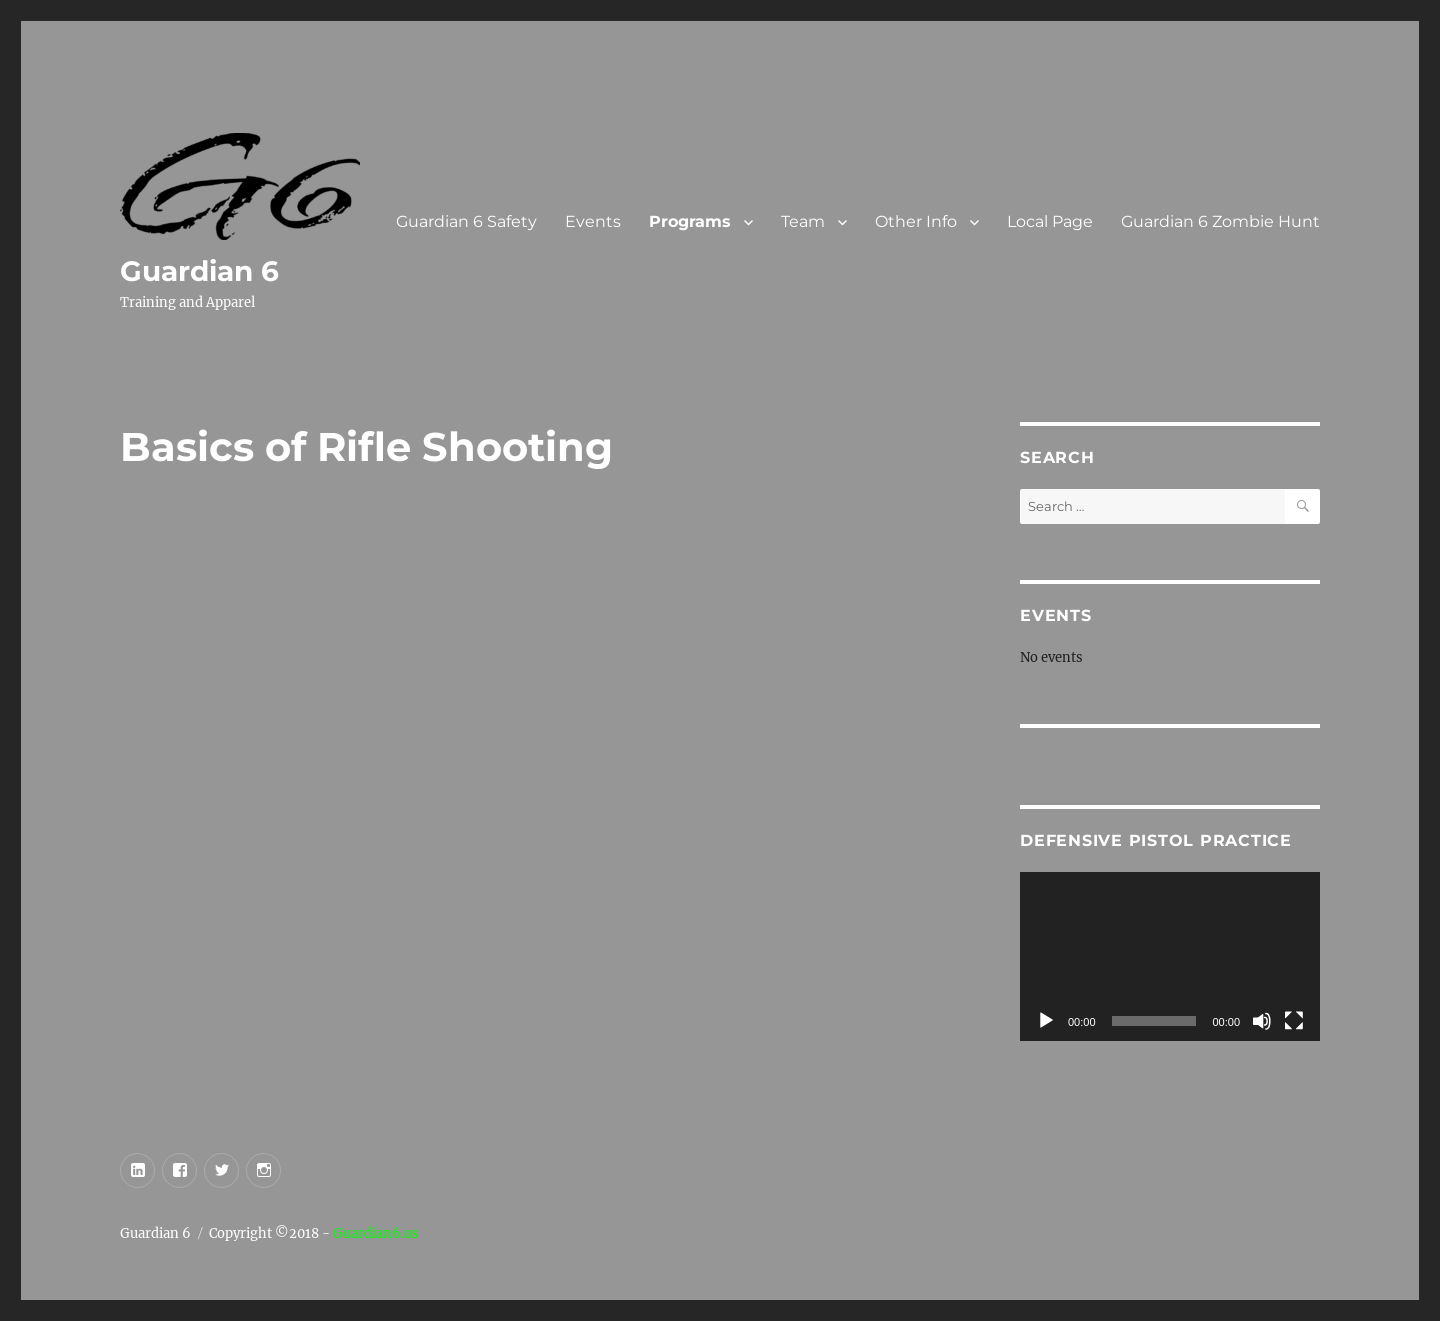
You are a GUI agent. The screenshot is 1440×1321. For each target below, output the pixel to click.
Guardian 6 (199, 271)
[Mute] (1262, 1021)
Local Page (1050, 221)
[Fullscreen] (1294, 1021)
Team (803, 221)
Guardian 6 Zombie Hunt (1220, 221)
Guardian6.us (376, 1233)
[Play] (1046, 1021)
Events (593, 221)
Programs (690, 221)
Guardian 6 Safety (466, 221)
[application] (1170, 956)
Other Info (916, 221)
